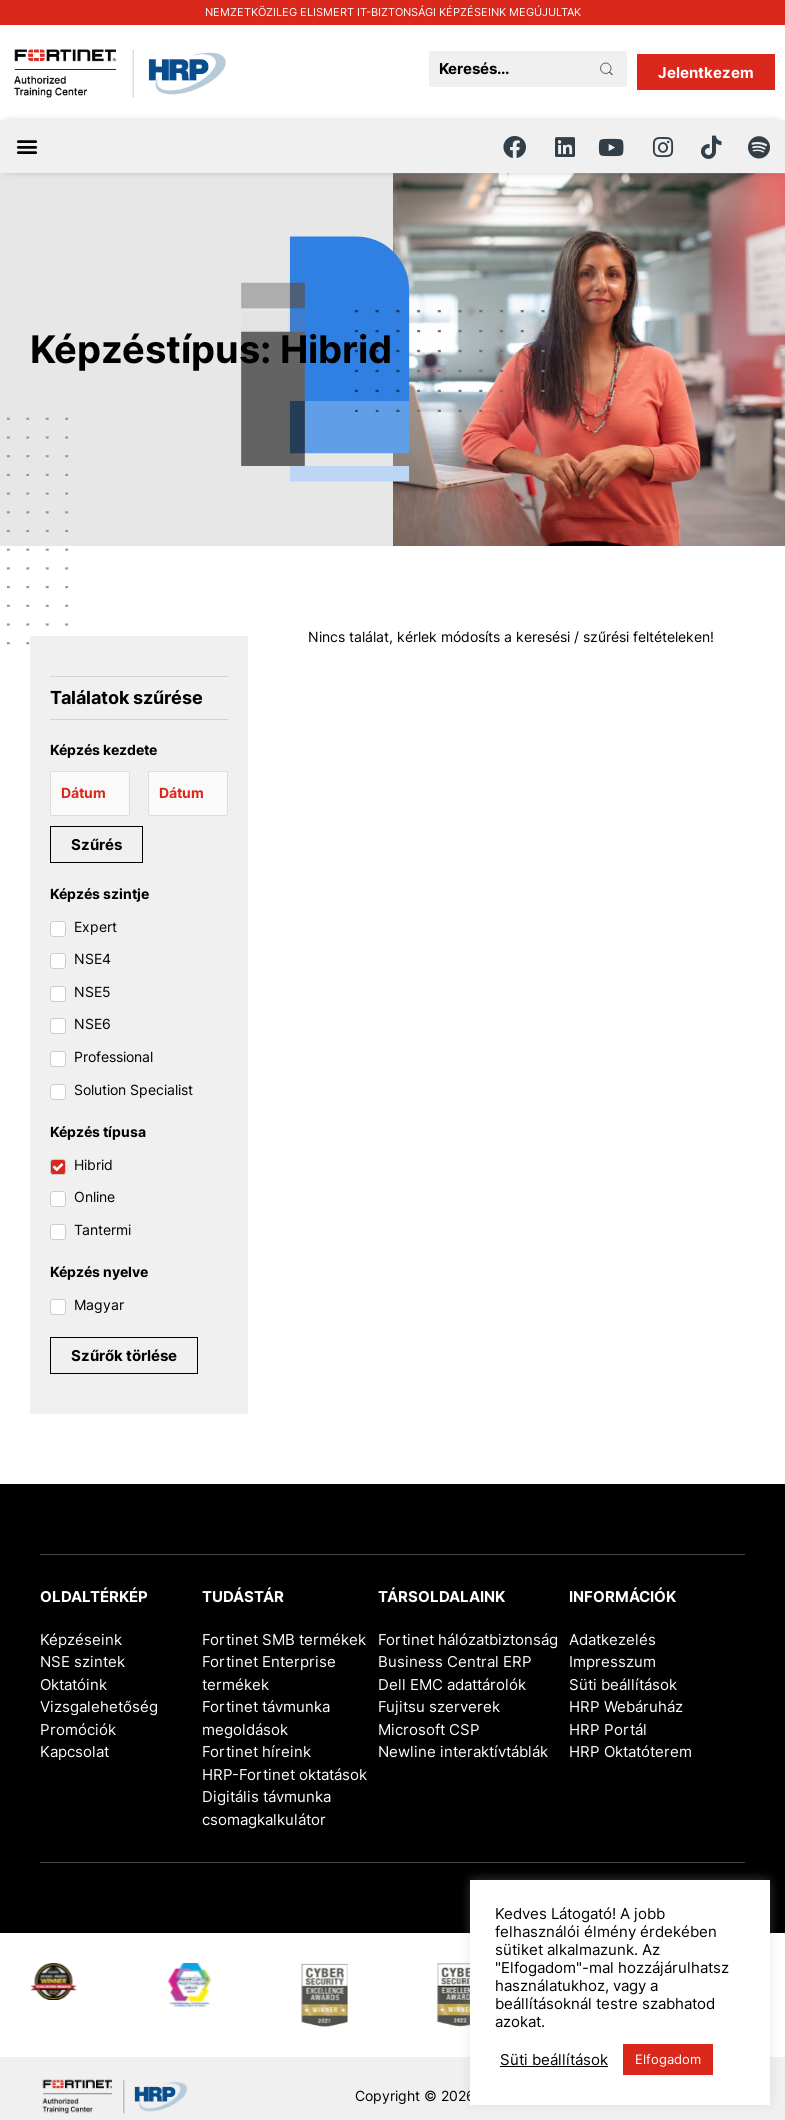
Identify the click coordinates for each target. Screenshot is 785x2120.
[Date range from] (90, 793)
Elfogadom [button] (668, 2059)
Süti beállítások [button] (623, 1684)
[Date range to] (188, 793)
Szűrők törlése (124, 1355)
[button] (26, 146)
